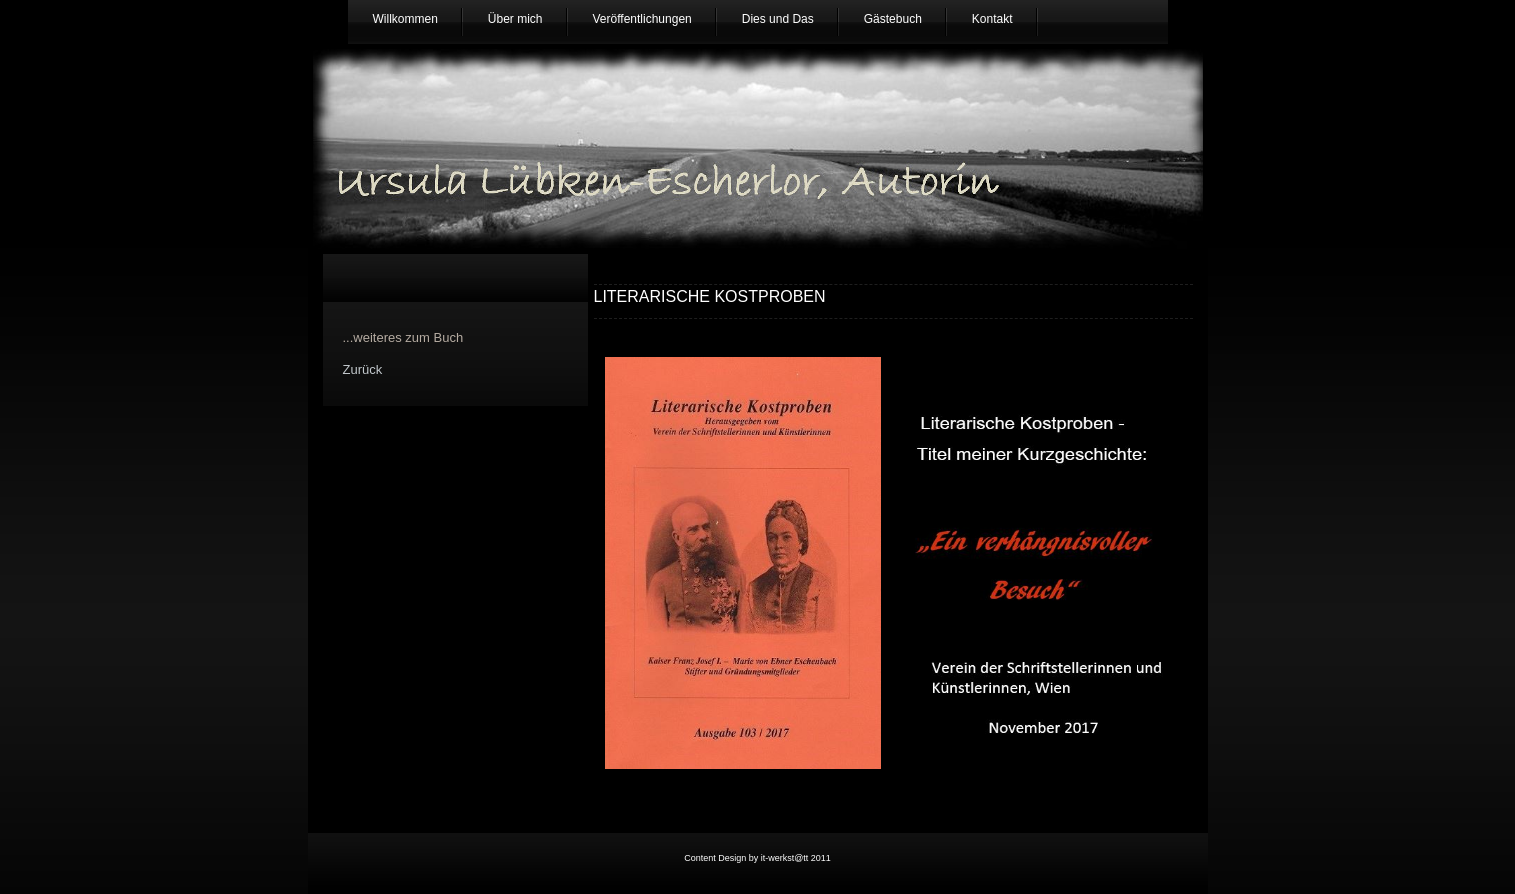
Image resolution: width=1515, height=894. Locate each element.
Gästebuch (893, 19)
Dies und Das (778, 19)
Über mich (515, 19)
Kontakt (992, 19)
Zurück (363, 369)
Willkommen (405, 19)
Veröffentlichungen (642, 19)
